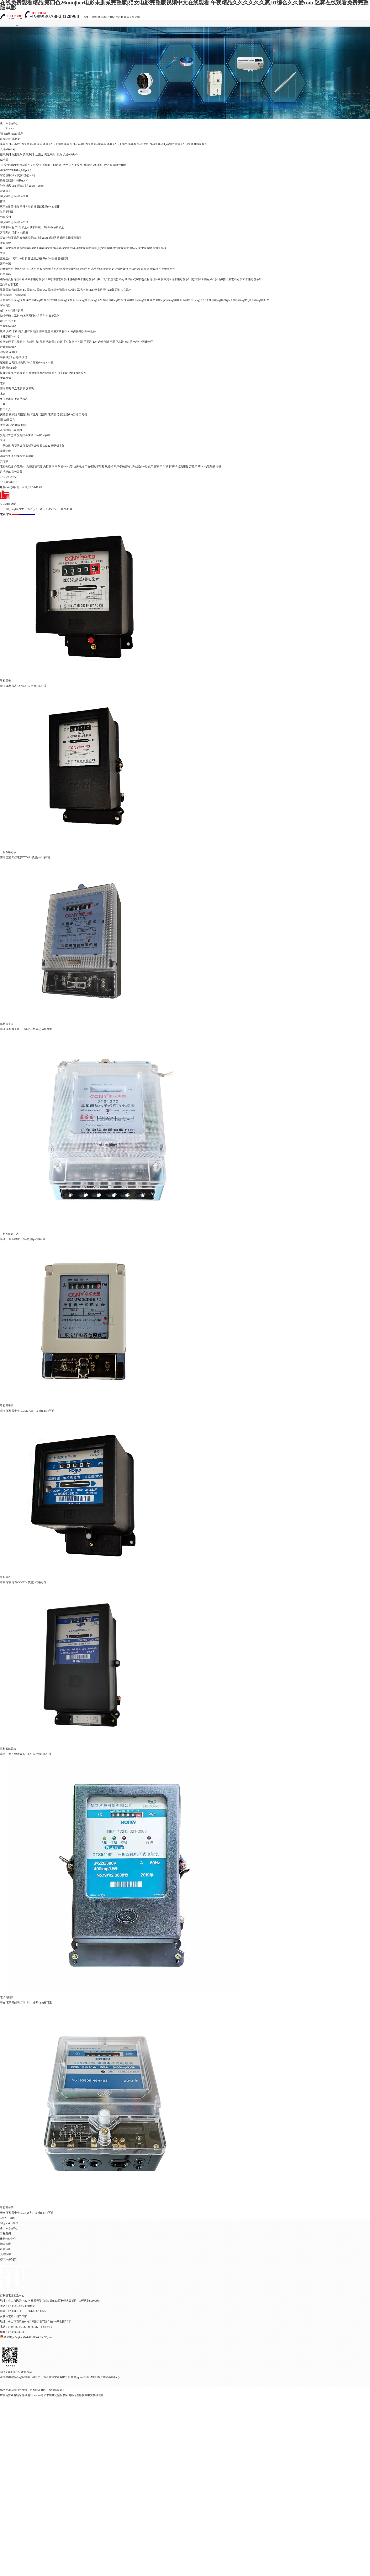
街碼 (165, 466)
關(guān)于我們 (9, 2223)
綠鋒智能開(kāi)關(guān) (14, 180)
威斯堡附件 (120, 165)
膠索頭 (158, 466)
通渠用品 (183, 466)
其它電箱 (125, 289)
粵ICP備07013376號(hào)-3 (105, 2377)
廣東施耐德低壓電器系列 (176, 279)
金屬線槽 (36, 258)
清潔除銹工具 (8, 430)
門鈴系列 (5, 217)
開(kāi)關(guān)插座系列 (14, 196)
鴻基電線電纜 (61, 248)
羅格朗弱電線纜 (26, 248)
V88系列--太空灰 (61, 165)
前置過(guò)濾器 (93, 341)
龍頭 (2, 331)
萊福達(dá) (6, 258)
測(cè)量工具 (7, 419)
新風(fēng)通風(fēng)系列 (87, 300)
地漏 (36, 331)
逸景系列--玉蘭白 (10, 144)
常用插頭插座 (73, 237)
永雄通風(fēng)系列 (194, 300)
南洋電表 (5, 388)
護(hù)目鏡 (72, 414)
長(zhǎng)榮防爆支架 (52, 445)
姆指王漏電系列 (229, 279)
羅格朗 (4, 362)
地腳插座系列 (199, 144)
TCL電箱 (47, 289)
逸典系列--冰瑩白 (138, 144)
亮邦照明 (56, 268)
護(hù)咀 (142, 466)
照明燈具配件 (167, 268)
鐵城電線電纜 (121, 248)
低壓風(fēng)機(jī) (240, 300)
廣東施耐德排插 (9, 206)
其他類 (4, 461)
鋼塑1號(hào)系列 (19, 165)
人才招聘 (5, 2254)
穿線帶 (193, 466)
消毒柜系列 (52, 315)
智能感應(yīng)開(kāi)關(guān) (17, 175)
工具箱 (83, 414)
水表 (2, 393)
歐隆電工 (5, 191)
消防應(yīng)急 (8, 367)
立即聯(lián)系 (8, 503)
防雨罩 (56, 466)
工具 (2, 404)
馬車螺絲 (119, 466)
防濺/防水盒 (7, 227)
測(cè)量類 (32, 414)
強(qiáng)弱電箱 (9, 284)
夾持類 (4, 414)
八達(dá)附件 (70, 154)
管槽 (2, 253)
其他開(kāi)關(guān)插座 (14, 232)
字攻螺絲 (90, 466)
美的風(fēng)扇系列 (37, 300)
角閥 (9, 331)
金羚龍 (13, 362)
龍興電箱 (5, 289)
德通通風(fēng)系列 (61, 300)
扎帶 (150, 466)
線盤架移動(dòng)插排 (47, 206)
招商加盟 (5, 2243)
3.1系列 (4, 165)
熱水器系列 (27, 315)
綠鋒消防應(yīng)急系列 (43, 372)
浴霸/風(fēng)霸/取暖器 (13, 357)
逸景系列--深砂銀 (74, 144)
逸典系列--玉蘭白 (117, 144)
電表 (2, 383)
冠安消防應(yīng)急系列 (72, 372)
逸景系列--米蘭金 (53, 144)
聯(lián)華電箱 (94, 289)
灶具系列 (39, 315)
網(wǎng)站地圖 (20, 2377)
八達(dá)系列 (7, 149)
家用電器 (5, 305)
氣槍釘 (109, 466)
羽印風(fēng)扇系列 (114, 300)
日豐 (27, 258)
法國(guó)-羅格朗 (10, 139)
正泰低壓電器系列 (36, 279)
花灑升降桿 (146, 341)
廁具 (21, 331)
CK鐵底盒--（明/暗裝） (29, 227)
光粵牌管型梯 (8, 435)
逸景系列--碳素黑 (95, 144)
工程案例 (5, 2233)
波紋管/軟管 (131, 341)
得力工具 (5, 409)
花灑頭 (13, 352)
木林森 (49, 362)
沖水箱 (4, 352)
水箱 (15, 331)
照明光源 (5, 263)
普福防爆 (17, 445)
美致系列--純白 (53, 154)
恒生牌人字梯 (42, 435)
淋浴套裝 (56, 331)
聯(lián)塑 (18, 258)
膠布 (128, 466)
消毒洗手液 (6, 456)
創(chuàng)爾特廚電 (11, 310)
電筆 (2, 424)
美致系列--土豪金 (33, 154)
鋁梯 (19, 430)
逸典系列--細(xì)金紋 (162, 144)
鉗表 (24, 424)
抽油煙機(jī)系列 (9, 315)
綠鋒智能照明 (71, 268)
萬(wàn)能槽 (50, 258)
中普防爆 (5, 445)
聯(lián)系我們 (8, 2259)
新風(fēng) (39, 362)
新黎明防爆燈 (31, 445)
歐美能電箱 (60, 289)
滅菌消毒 (5, 450)
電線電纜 (5, 243)
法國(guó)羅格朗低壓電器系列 (142, 279)
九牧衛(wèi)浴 (8, 326)
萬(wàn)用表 (13, 424)
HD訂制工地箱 (76, 289)
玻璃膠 (38, 466)
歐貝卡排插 (26, 206)
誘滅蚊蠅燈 (121, 268)
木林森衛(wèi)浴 (9, 336)
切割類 (43, 414)
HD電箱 (37, 289)
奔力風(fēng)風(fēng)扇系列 (166, 300)
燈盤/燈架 (108, 268)
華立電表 (17, 388)
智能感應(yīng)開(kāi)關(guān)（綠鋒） (23, 185)
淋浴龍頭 (28, 341)
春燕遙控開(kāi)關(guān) (34, 237)
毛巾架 (67, 341)
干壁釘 (100, 466)
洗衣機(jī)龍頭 (54, 341)
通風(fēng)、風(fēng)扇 (13, 294)
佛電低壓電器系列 (58, 279)
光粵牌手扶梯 (25, 435)
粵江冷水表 (6, 398)
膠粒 (134, 466)
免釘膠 (47, 466)
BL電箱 (27, 289)
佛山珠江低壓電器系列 (110, 279)
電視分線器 (6, 466)
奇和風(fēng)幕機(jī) (218, 300)
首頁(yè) (32, 509)
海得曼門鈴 (6, 211)
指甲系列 (5, 154)
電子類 (52, 414)
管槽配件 (63, 258)
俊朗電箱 (17, 289)
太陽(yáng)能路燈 (139, 268)
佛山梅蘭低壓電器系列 (83, 279)
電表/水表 (6, 378)
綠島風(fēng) (25, 362)
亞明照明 (85, 268)
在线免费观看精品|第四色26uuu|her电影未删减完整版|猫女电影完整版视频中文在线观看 (51, 2395)
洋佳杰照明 (32, 268)
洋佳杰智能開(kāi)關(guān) (15, 170)
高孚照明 (96, 268)
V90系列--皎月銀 (102, 165)
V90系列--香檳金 (82, 165)
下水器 (120, 341)
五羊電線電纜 (44, 248)
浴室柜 (28, 331)
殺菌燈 (30, 456)
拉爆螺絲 (78, 466)
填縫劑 (30, 466)
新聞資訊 (5, 2249)
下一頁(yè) (10, 2217)
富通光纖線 (159, 248)
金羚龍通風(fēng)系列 (12, 300)
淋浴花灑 (45, 331)
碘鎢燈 (154, 268)
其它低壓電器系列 (251, 279)
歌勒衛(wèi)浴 (8, 346)
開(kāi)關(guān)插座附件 (14, 222)
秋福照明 (45, 268)
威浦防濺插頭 (57, 237)
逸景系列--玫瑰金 (31, 144)
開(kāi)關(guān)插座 (11, 133)
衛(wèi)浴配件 (87, 331)
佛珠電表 (28, 388)
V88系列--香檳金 (40, 165)
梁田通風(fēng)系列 (138, 300)
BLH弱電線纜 (8, 248)
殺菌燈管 (19, 456)
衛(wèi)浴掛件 (70, 331)
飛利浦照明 (6, 268)
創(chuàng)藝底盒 (54, 227)
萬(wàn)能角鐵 (206, 466)
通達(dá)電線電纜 (80, 248)
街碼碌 (173, 466)
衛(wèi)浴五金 (8, 320)
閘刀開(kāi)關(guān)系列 (205, 279)
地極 (218, 466)
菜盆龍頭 (5, 341)
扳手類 (13, 414)
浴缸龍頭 (39, 341)
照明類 (61, 414)
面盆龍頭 (17, 341)
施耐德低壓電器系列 (12, 279)
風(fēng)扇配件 (260, 300)
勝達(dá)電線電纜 (101, 248)
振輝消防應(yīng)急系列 (14, 372)
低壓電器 (5, 274)
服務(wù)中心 (8, 2238)
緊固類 (22, 414)
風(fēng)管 (67, 466)
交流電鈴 (19, 466)
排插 (2, 201)
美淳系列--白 (182, 144)
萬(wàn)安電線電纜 (141, 248)
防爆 (2, 440)
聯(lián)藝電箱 (111, 289)
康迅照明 (19, 268)
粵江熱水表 (21, 398)
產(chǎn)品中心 (49, 509)
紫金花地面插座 (9, 237)
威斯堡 (4, 159)
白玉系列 (17, 154)
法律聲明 (5, 2377)
